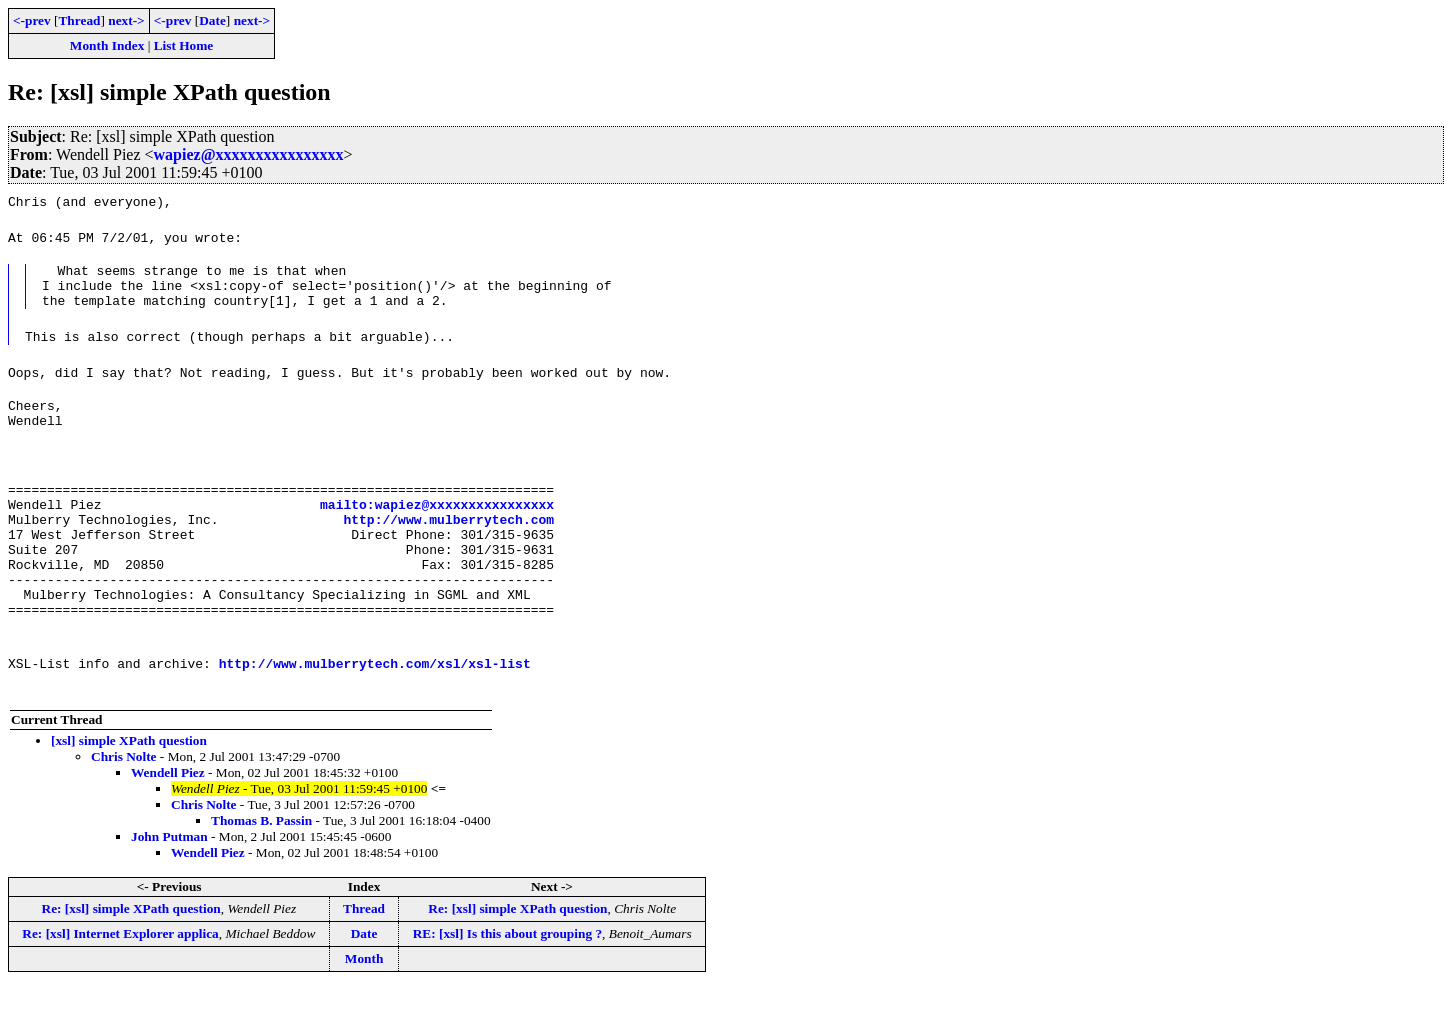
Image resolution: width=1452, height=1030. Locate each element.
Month (364, 1000)
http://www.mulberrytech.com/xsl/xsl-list (375, 705)
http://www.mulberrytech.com (448, 543)
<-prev (32, 20)
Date (212, 20)
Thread (79, 20)
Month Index (107, 45)
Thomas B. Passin (261, 862)
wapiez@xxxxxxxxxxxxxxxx (249, 154)
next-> (126, 20)
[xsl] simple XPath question (129, 782)
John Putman (169, 878)
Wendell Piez (168, 814)
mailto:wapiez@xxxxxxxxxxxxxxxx (437, 525)
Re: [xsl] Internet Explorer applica (120, 975)
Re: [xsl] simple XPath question (131, 950)
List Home (184, 45)
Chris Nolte (124, 798)
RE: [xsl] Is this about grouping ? (507, 975)
